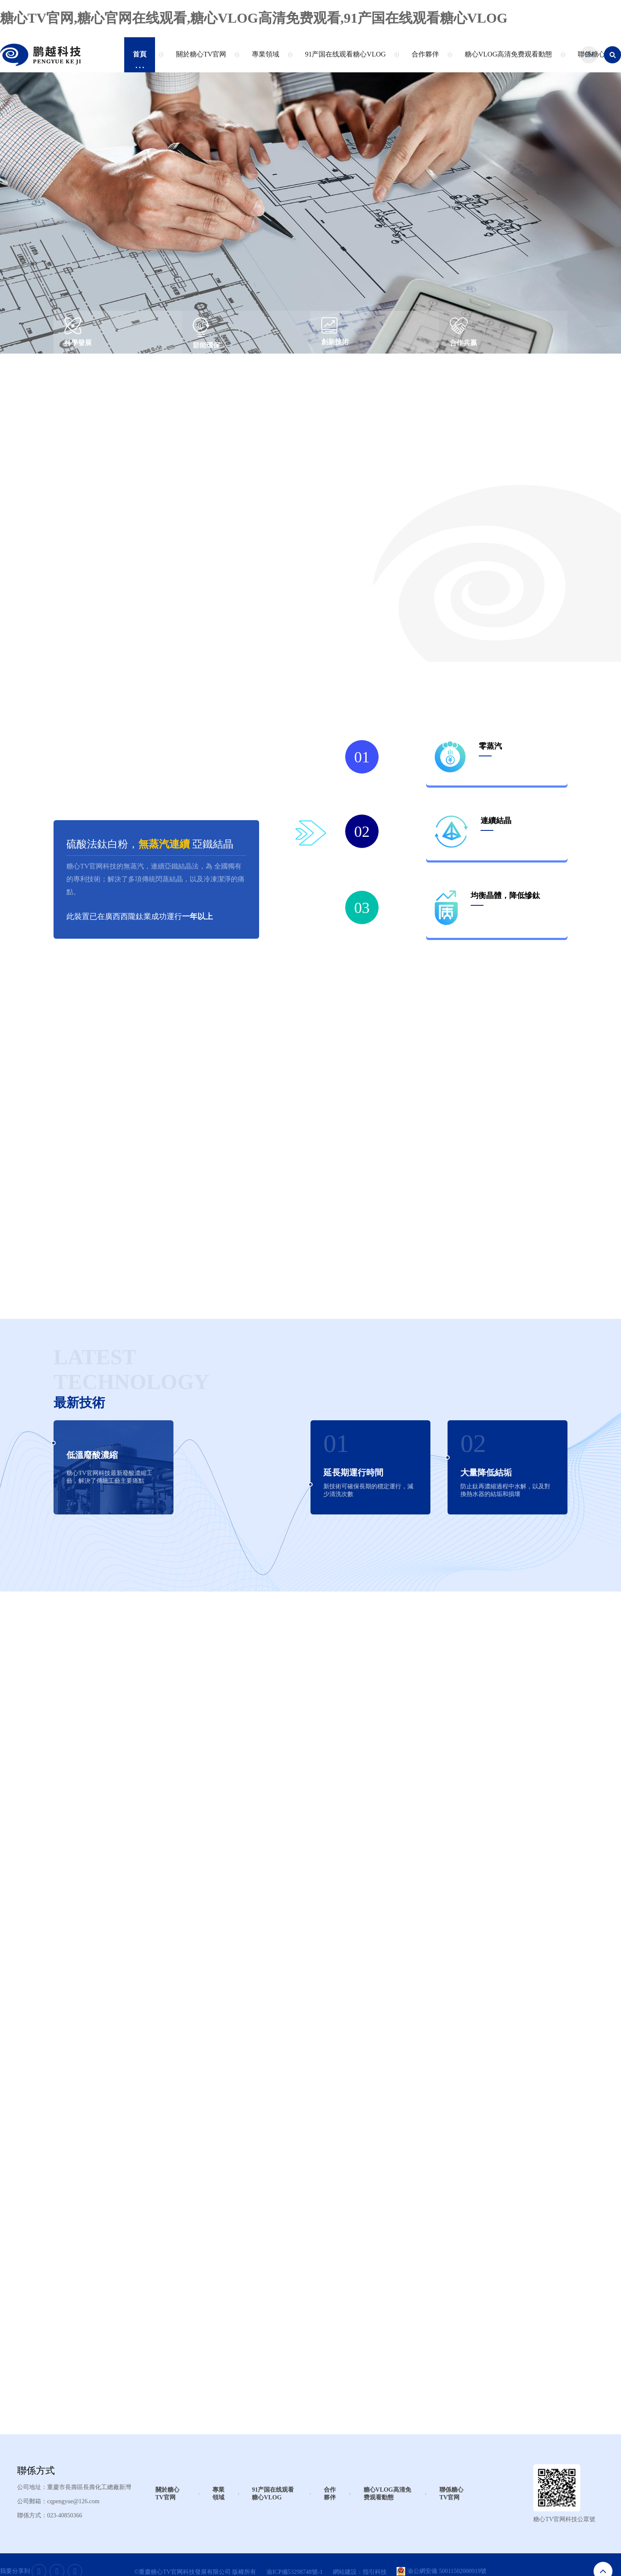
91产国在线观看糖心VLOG (343, 59)
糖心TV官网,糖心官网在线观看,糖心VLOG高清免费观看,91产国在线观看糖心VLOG (254, 18)
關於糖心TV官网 (199, 59)
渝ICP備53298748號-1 (294, 2572)
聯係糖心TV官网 (451, 2494)
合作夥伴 (423, 59)
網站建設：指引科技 (360, 2572)
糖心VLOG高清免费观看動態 (506, 59)
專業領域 (263, 59)
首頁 (139, 59)
